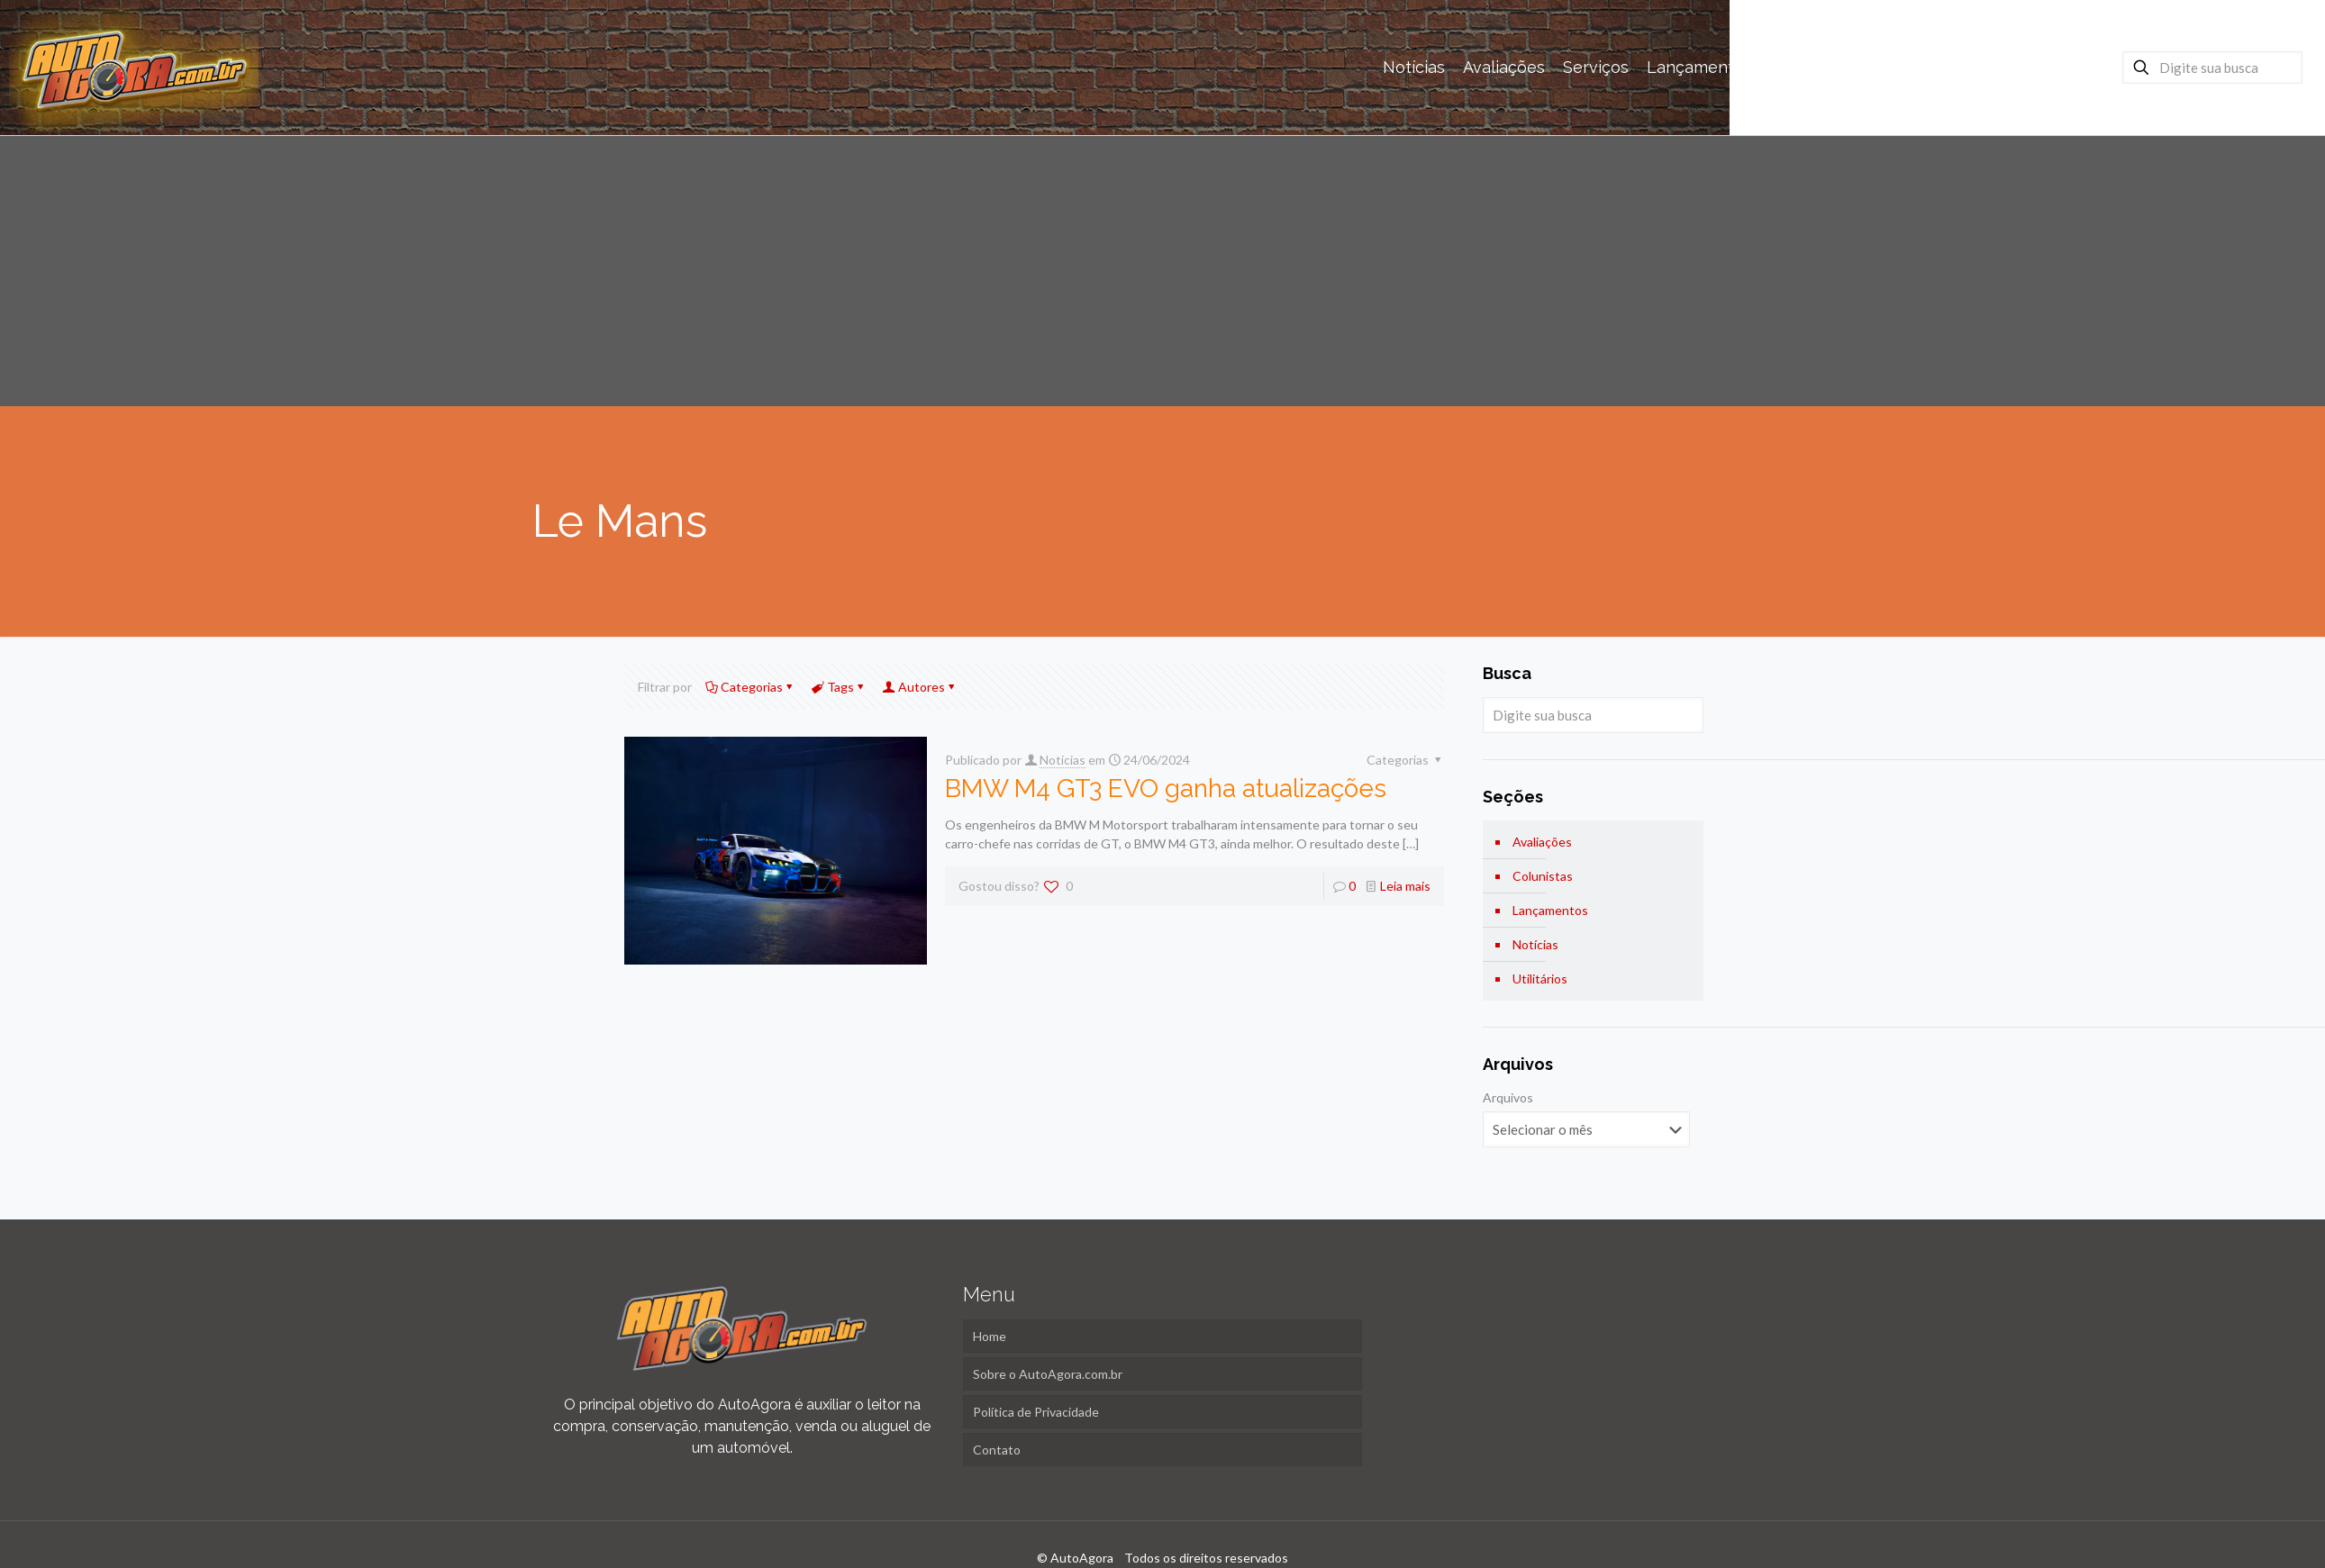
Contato (997, 1449)
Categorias (750, 686)
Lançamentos (1550, 910)
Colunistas (1542, 876)
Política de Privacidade (1036, 1411)
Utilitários (1539, 978)
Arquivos (1508, 1097)
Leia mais (1405, 885)
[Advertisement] (1162, 271)
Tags (839, 686)
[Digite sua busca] (2212, 67)
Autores (920, 686)
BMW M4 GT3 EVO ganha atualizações (1165, 788)
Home (989, 1336)
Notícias (1535, 944)
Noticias (1062, 759)
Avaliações (1542, 841)
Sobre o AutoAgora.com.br (1047, 1374)
